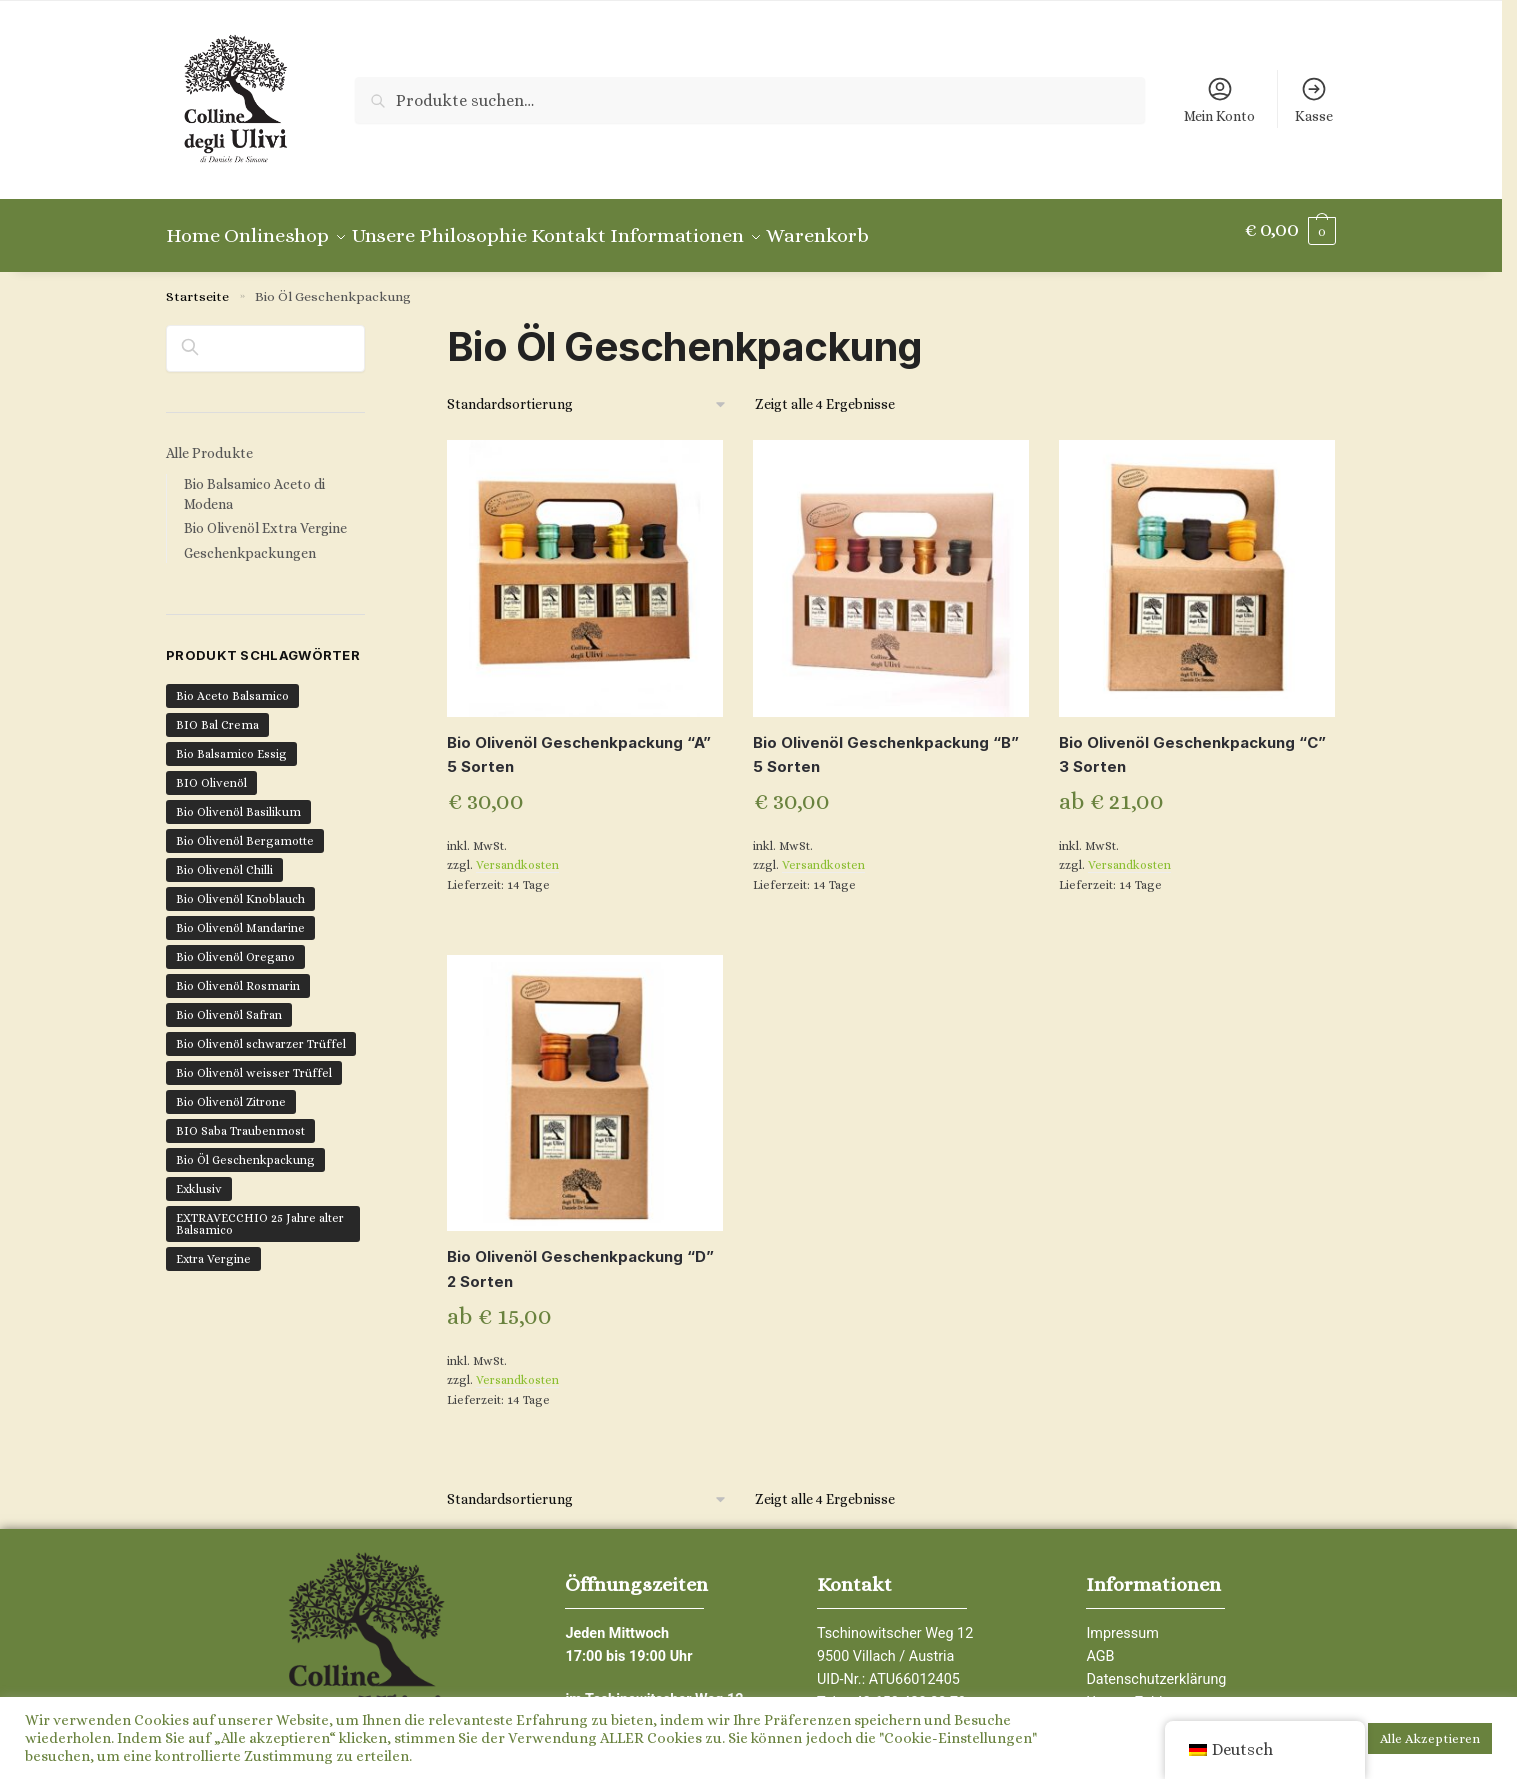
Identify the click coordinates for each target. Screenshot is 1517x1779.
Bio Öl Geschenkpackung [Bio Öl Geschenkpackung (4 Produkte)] (245, 1148)
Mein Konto (1219, 99)
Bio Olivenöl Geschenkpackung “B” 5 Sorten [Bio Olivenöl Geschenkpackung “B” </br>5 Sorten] (886, 742)
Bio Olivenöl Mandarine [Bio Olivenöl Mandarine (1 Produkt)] (240, 916)
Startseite (197, 284)
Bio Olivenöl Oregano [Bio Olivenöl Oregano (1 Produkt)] (235, 945)
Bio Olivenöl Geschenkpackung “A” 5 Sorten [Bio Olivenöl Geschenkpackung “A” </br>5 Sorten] (579, 742)
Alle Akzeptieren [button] (1430, 1738)
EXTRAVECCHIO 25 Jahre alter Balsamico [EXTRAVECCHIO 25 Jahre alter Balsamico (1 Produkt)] (260, 1212)
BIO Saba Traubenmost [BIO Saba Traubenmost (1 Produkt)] (240, 1119)
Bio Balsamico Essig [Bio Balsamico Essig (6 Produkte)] (231, 742)
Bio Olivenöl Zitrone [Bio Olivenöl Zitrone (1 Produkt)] (231, 1090)
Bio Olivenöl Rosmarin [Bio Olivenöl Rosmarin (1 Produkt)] (238, 974)
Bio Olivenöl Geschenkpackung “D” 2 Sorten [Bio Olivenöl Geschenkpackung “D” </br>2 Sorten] (580, 1256)
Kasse (1314, 99)
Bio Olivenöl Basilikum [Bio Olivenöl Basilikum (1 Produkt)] (238, 800)
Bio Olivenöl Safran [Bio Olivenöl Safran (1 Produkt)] (229, 1003)
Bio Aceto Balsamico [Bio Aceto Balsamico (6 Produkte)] (232, 684)
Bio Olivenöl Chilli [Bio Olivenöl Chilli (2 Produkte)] (224, 858)
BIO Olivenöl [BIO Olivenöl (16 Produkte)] (211, 771)
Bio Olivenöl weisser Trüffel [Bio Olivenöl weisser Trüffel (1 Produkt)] (254, 1061)
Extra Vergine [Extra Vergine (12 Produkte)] (213, 1247)
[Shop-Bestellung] (587, 392)
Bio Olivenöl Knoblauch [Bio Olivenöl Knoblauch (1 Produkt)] (240, 887)
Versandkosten (517, 853)
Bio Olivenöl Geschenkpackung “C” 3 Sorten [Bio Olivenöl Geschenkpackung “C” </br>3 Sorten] (1192, 742)
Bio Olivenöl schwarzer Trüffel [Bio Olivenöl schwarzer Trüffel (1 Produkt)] (261, 1032)
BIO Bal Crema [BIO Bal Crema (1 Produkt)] (217, 713)
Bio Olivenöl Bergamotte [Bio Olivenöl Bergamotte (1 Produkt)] (245, 829)
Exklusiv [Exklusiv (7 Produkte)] (199, 1177)
